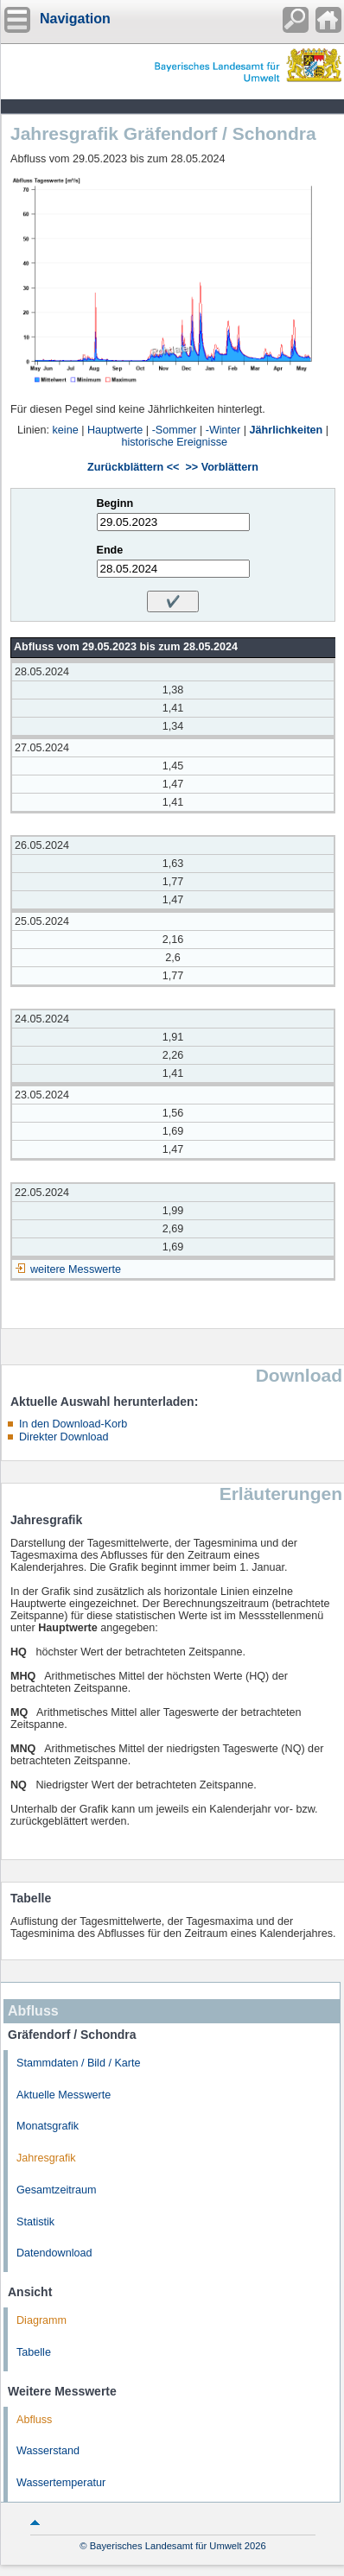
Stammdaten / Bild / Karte (78, 2063)
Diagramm (41, 2320)
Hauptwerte (115, 430)
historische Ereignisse (175, 442)
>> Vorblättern (221, 467)
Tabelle (33, 2352)
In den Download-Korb (73, 1424)
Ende (110, 550)
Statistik (35, 2222)
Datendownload (54, 2253)
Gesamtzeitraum (56, 2190)
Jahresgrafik (46, 2158)
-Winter (223, 430)
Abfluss (34, 2420)
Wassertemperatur (60, 2483)
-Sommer (174, 430)
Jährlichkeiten (286, 430)
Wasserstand (48, 2451)
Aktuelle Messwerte (63, 2095)
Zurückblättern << (133, 467)
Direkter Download (64, 1437)
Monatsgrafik (47, 2126)
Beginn (115, 503)
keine (66, 430)
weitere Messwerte (75, 1269)
